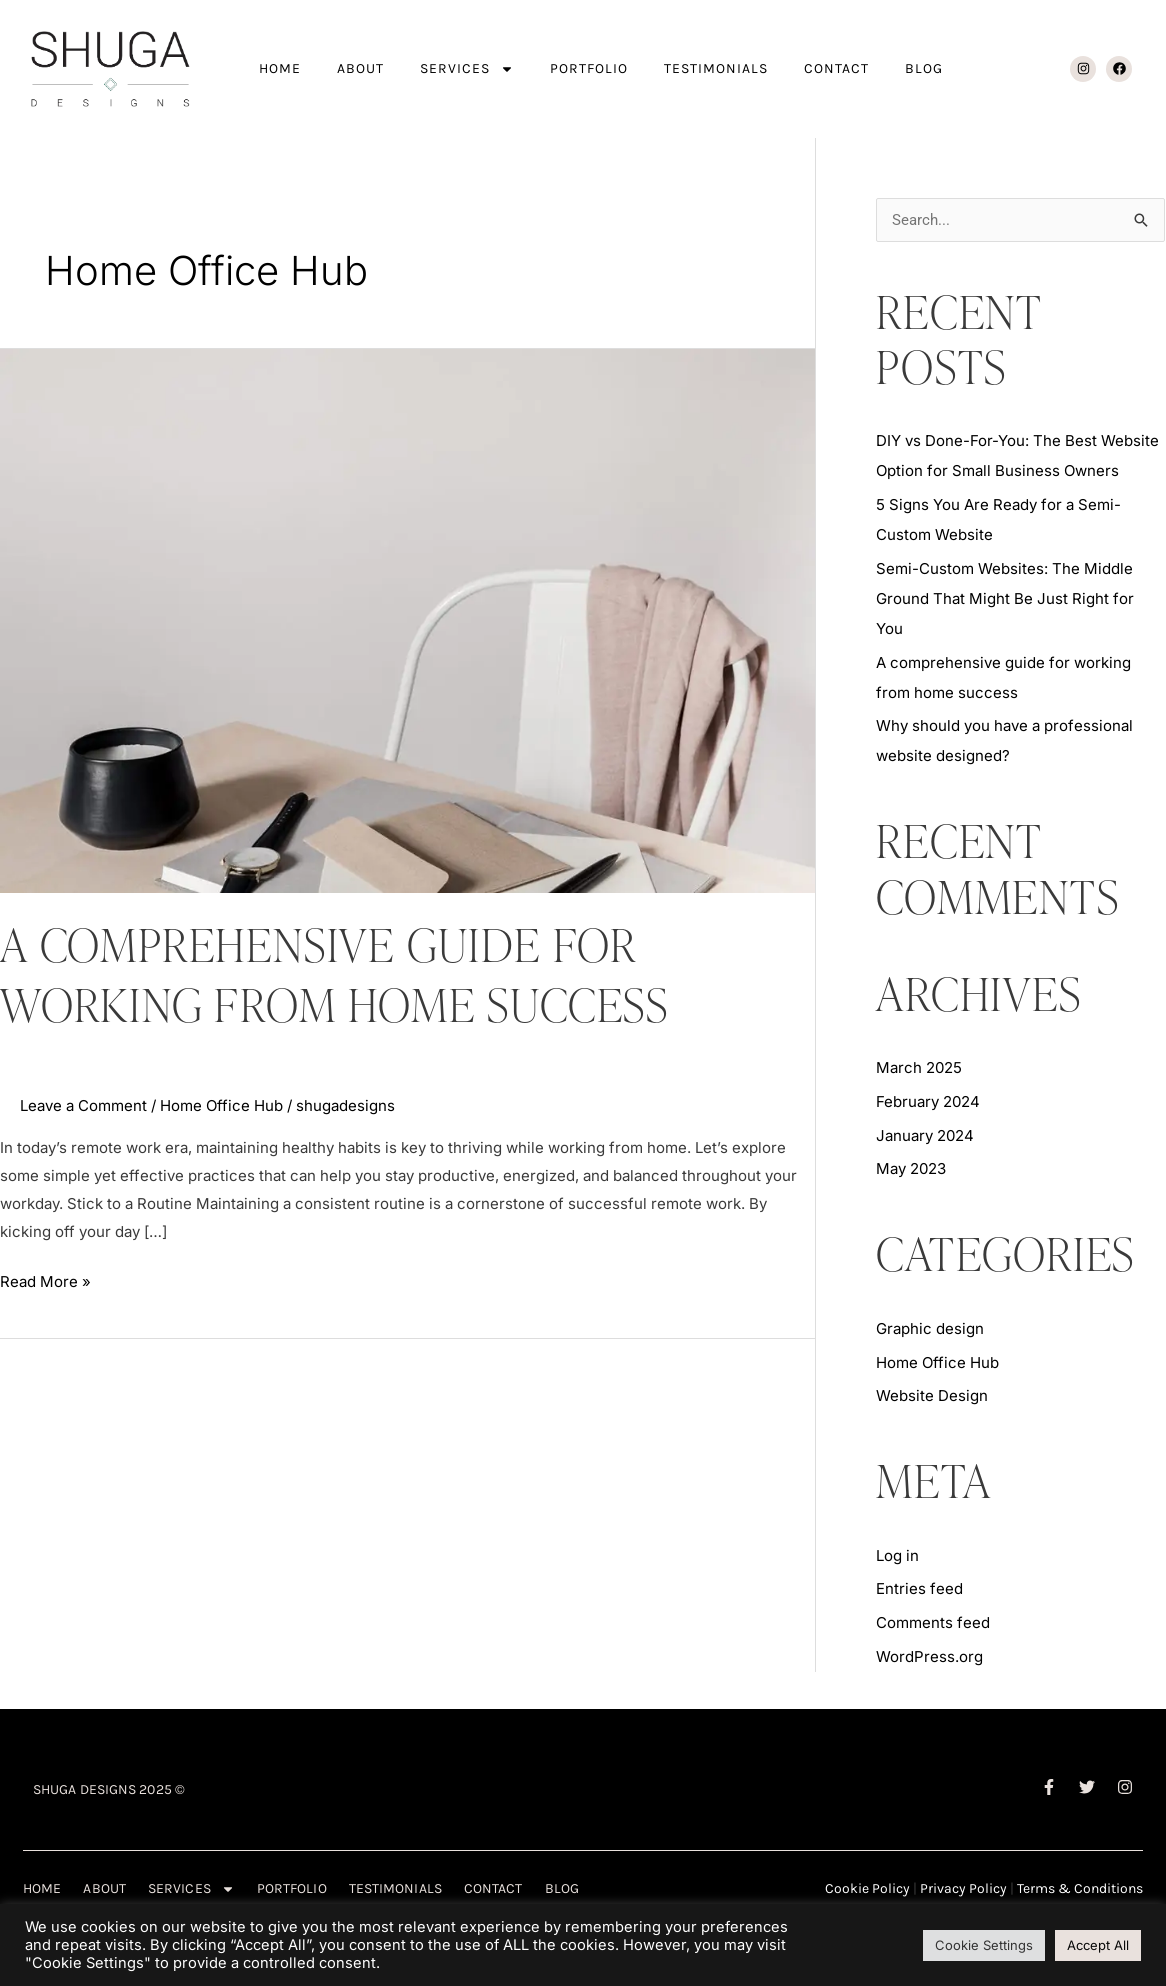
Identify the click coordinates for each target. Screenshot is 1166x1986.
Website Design (932, 1395)
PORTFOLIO (589, 68)
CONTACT (836, 68)
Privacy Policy (963, 1888)
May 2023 (911, 1168)
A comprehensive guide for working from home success (334, 974)
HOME (280, 68)
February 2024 (928, 1101)
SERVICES (467, 69)
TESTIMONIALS (716, 68)
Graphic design (930, 1328)
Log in (897, 1555)
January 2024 (925, 1135)
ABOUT (360, 68)
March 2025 (919, 1067)
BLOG (924, 68)
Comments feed (933, 1622)
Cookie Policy (867, 1888)
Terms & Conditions (1080, 1888)
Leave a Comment (83, 1105)
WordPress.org (929, 1656)
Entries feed (919, 1588)
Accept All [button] (1098, 1945)
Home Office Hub (221, 1105)
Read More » (45, 1279)
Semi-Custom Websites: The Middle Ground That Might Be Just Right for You (1005, 598)
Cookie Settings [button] (984, 1945)
